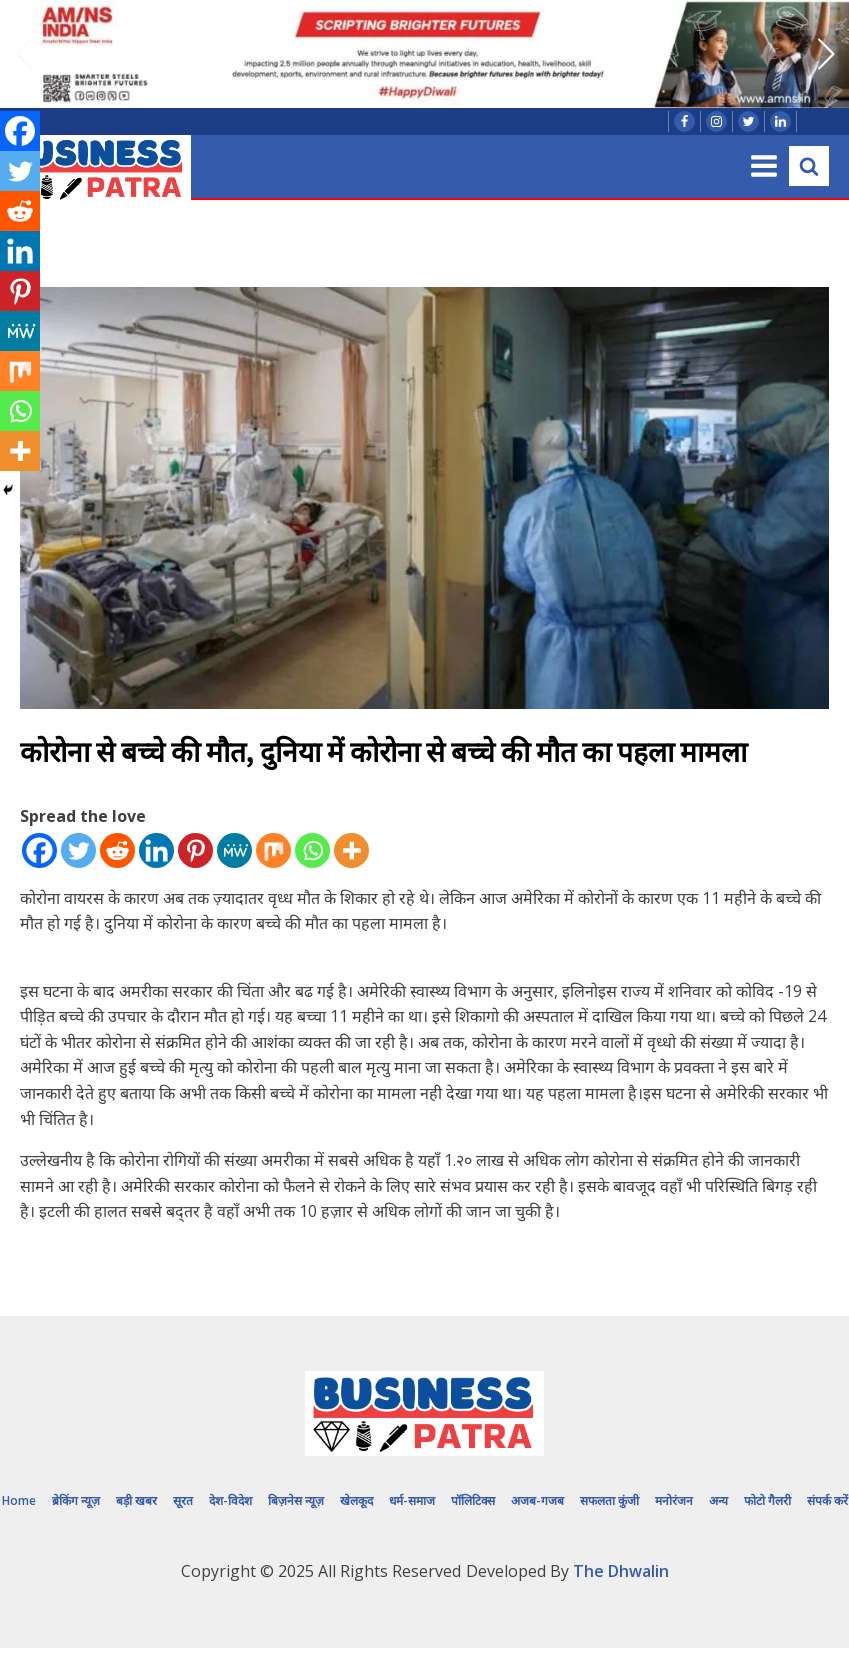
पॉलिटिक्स (473, 1500)
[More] (351, 850)
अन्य (718, 1500)
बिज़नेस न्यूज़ (296, 1500)
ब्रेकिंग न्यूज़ (76, 1500)
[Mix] (273, 850)
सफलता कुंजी (609, 1500)
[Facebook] (39, 850)
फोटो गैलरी (767, 1500)
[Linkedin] (156, 850)
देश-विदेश (230, 1500)
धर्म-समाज (412, 1500)
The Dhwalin (621, 1571)
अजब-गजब (537, 1500)
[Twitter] (78, 850)
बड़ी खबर (136, 1500)
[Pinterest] (195, 850)
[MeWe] (234, 850)
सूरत (183, 1500)
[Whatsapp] (312, 850)
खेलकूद (356, 1500)
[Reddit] (117, 850)
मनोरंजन (674, 1500)
